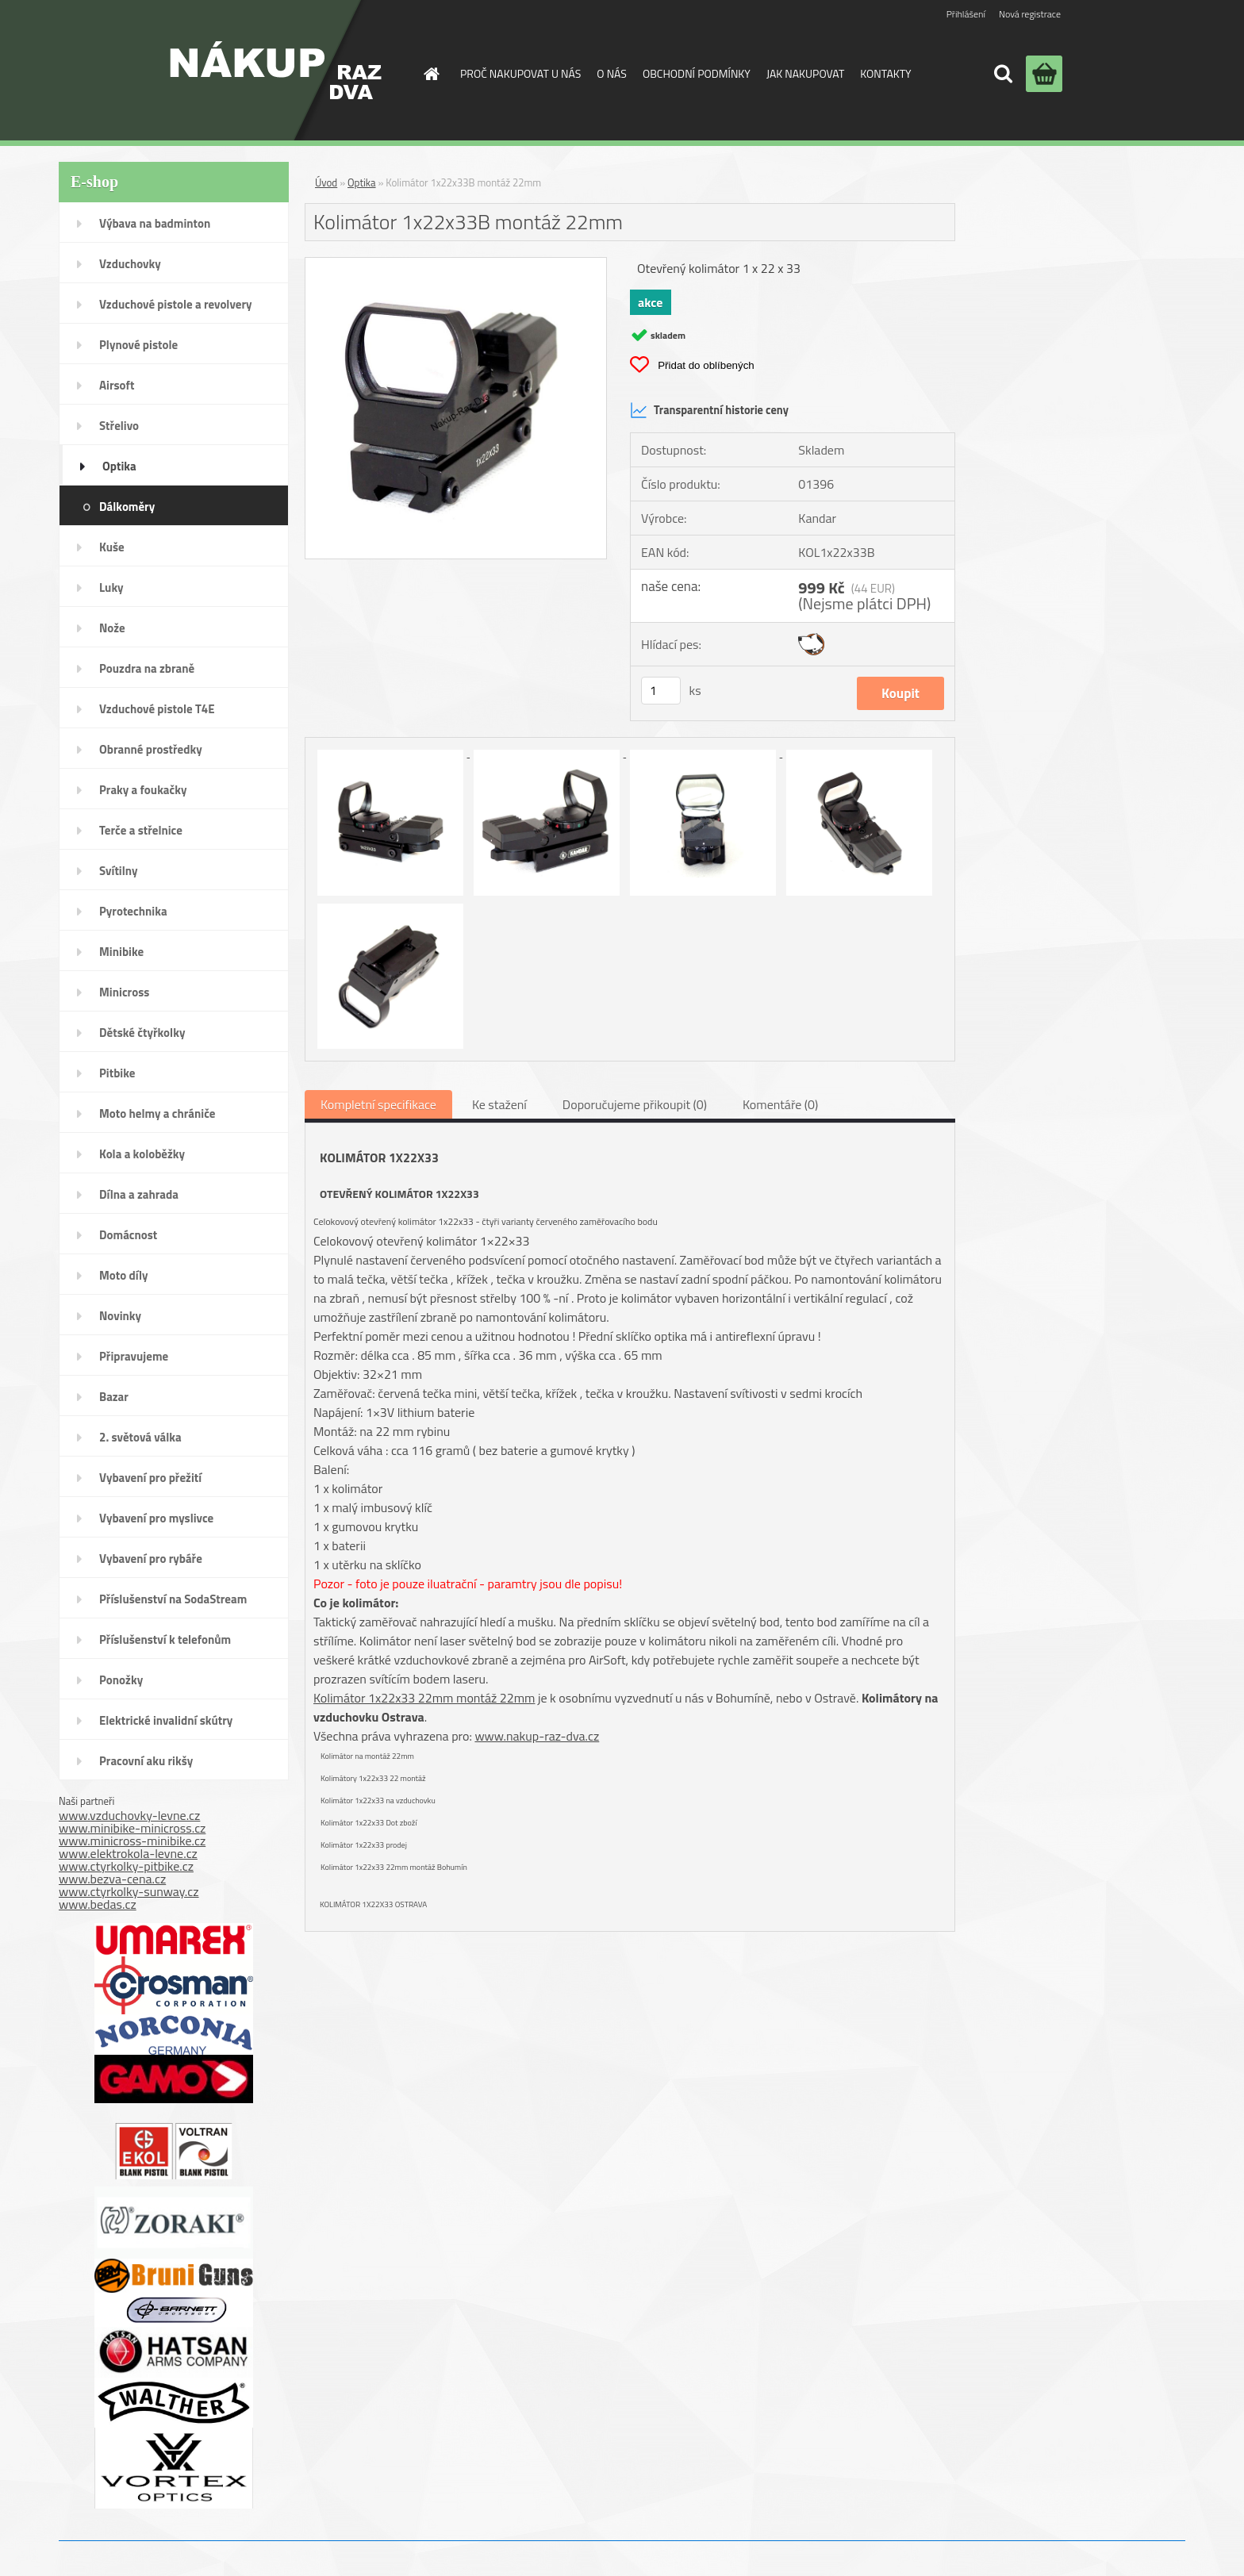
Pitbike (117, 1073)
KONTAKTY (885, 73)
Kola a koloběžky (142, 1154)
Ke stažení (499, 1104)
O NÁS (612, 73)
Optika (119, 466)
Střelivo (119, 426)
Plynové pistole (138, 345)
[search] (1003, 74)
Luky (111, 587)
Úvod (326, 182)
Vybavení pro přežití (150, 1477)
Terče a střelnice (140, 830)
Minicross (124, 992)
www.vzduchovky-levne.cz (129, 1815)
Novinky (120, 1316)
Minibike (121, 951)
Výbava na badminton (154, 223)
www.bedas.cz (97, 1904)
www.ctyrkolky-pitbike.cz (126, 1865)
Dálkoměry (127, 506)
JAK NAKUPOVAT (805, 73)
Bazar (114, 1397)
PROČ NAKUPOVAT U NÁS (520, 73)
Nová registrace (1030, 13)
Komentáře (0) (780, 1104)
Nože (112, 628)
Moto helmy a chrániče (157, 1113)
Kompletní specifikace (378, 1104)
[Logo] (276, 70)
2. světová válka (140, 1437)
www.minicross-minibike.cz (132, 1840)
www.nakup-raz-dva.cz (536, 1735)
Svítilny (118, 871)
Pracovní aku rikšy (146, 1761)
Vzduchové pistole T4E (157, 709)
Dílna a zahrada (139, 1194)
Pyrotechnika (133, 911)
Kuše (112, 547)
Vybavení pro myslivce (156, 1518)
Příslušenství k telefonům (165, 1639)
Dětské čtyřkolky (142, 1032)
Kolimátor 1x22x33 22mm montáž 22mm (424, 1697)
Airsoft (116, 385)
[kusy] (661, 690)
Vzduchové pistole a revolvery (175, 304)
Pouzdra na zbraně (146, 668)
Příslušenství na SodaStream (173, 1599)
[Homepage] (430, 74)
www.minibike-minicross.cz (132, 1827)
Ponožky (121, 1680)
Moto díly (123, 1275)
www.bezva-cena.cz (112, 1878)
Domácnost (128, 1235)
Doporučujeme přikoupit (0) (634, 1104)
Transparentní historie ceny (709, 410)
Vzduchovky (130, 264)
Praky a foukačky (142, 790)
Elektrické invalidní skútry (165, 1720)
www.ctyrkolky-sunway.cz (129, 1891)
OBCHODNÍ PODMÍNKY (697, 73)
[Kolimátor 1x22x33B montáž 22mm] (455, 264)
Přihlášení (965, 13)
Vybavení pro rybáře (150, 1558)
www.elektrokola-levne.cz (128, 1853)
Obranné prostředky (150, 749)
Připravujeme (133, 1356)
